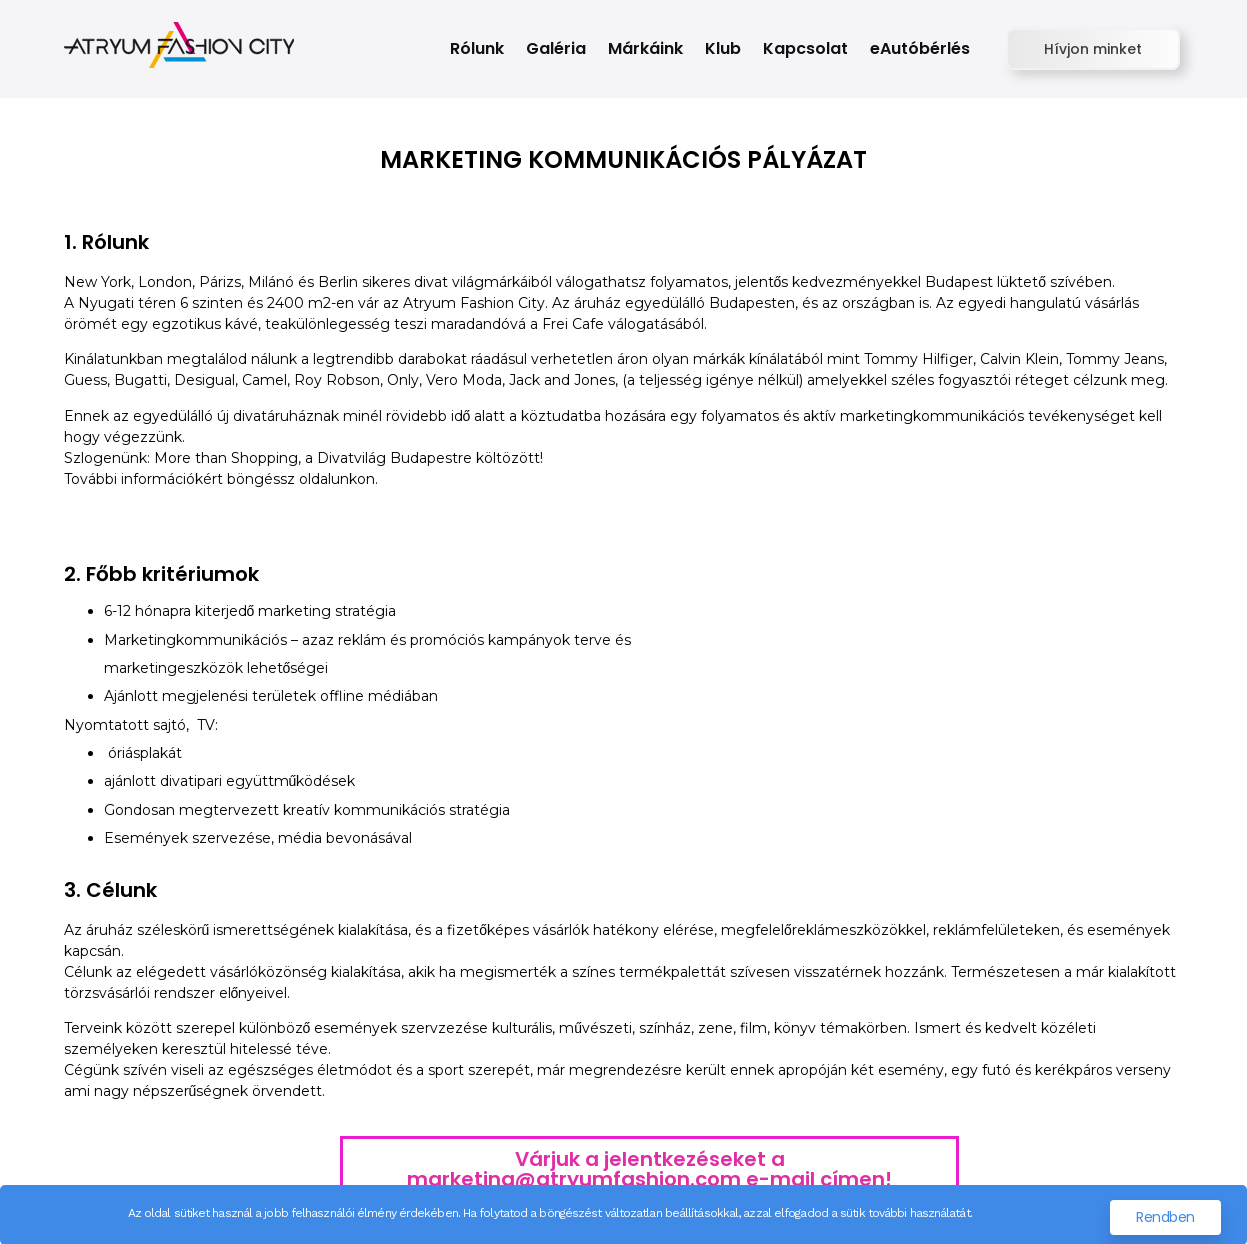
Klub (723, 48)
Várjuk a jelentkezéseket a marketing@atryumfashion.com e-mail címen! (649, 1169)
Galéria (556, 48)
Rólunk (477, 48)
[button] (1093, 49)
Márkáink (645, 48)
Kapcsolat (805, 48)
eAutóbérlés (920, 48)
